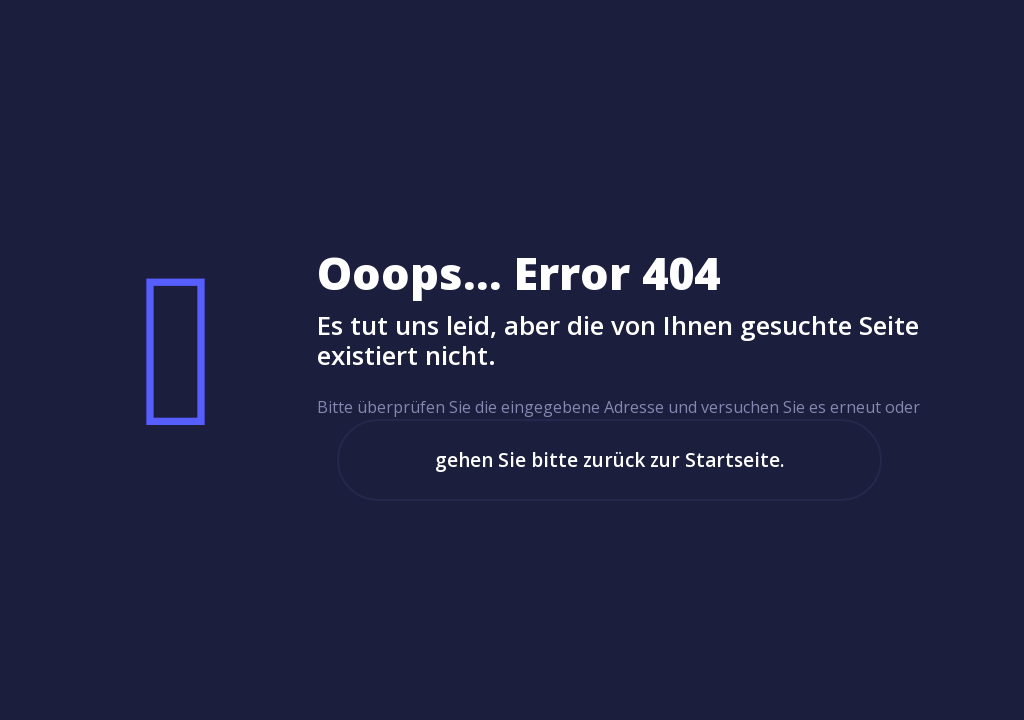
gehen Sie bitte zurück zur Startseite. (609, 460)
